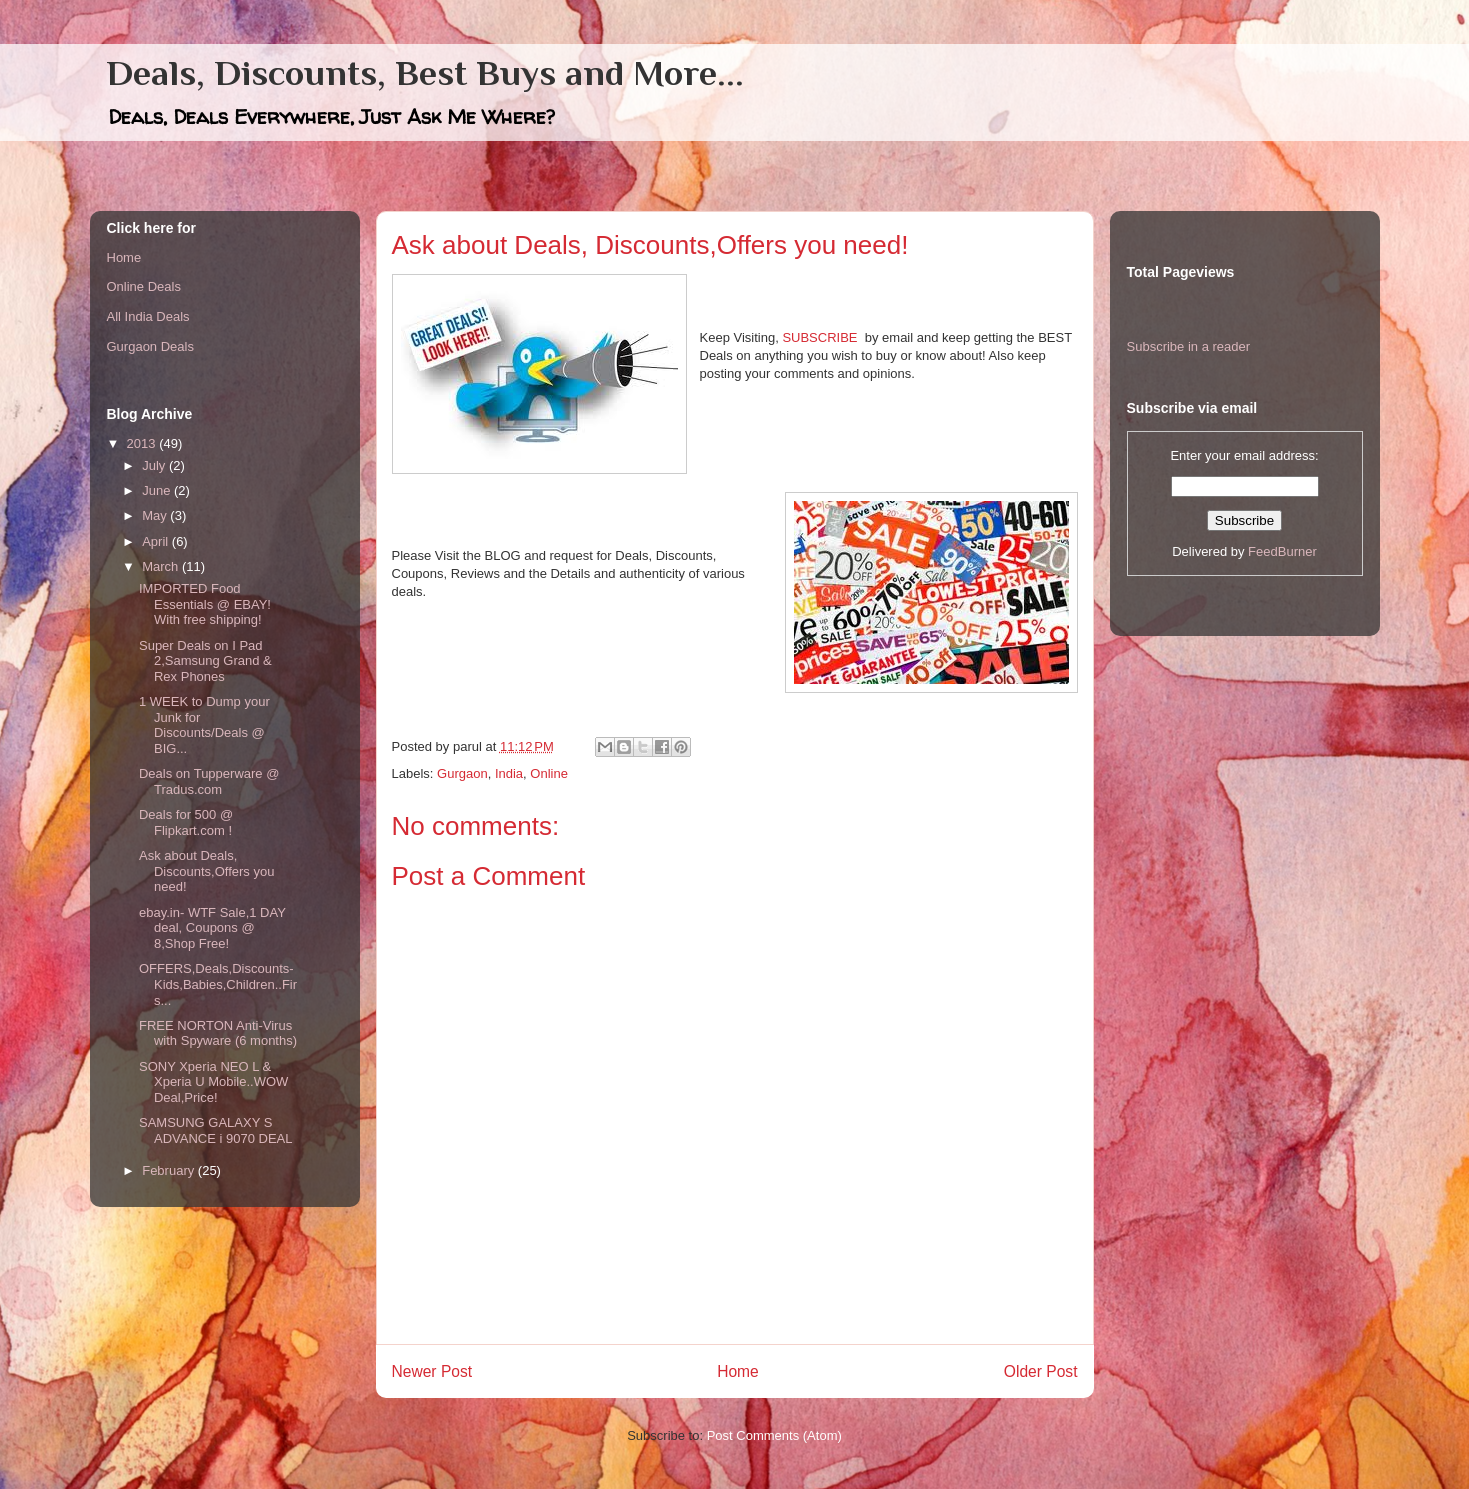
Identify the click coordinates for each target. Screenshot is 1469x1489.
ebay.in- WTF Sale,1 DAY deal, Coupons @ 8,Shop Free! (212, 928)
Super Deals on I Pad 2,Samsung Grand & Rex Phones (205, 661)
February (170, 1170)
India (509, 773)
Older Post (1041, 1371)
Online (549, 773)
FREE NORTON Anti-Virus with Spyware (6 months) (218, 1033)
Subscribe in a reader (1189, 346)
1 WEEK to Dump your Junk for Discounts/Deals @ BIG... (204, 725)
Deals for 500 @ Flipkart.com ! (186, 822)
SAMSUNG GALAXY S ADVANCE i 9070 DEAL (216, 1130)
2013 (143, 443)
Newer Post (432, 1371)
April (157, 541)
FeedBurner (1282, 551)
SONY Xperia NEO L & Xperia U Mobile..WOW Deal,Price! (213, 1082)
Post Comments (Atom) (774, 1435)
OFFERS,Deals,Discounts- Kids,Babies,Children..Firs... (218, 984)
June (158, 490)
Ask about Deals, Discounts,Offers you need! (206, 871)
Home (738, 1371)
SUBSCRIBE (819, 337)
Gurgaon (462, 773)
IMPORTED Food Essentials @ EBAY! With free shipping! (205, 604)
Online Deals (144, 286)
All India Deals (148, 316)
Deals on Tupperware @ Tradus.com (209, 781)
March (162, 566)
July (155, 465)
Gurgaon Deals (150, 346)
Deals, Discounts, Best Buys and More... (425, 73)
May (156, 515)
